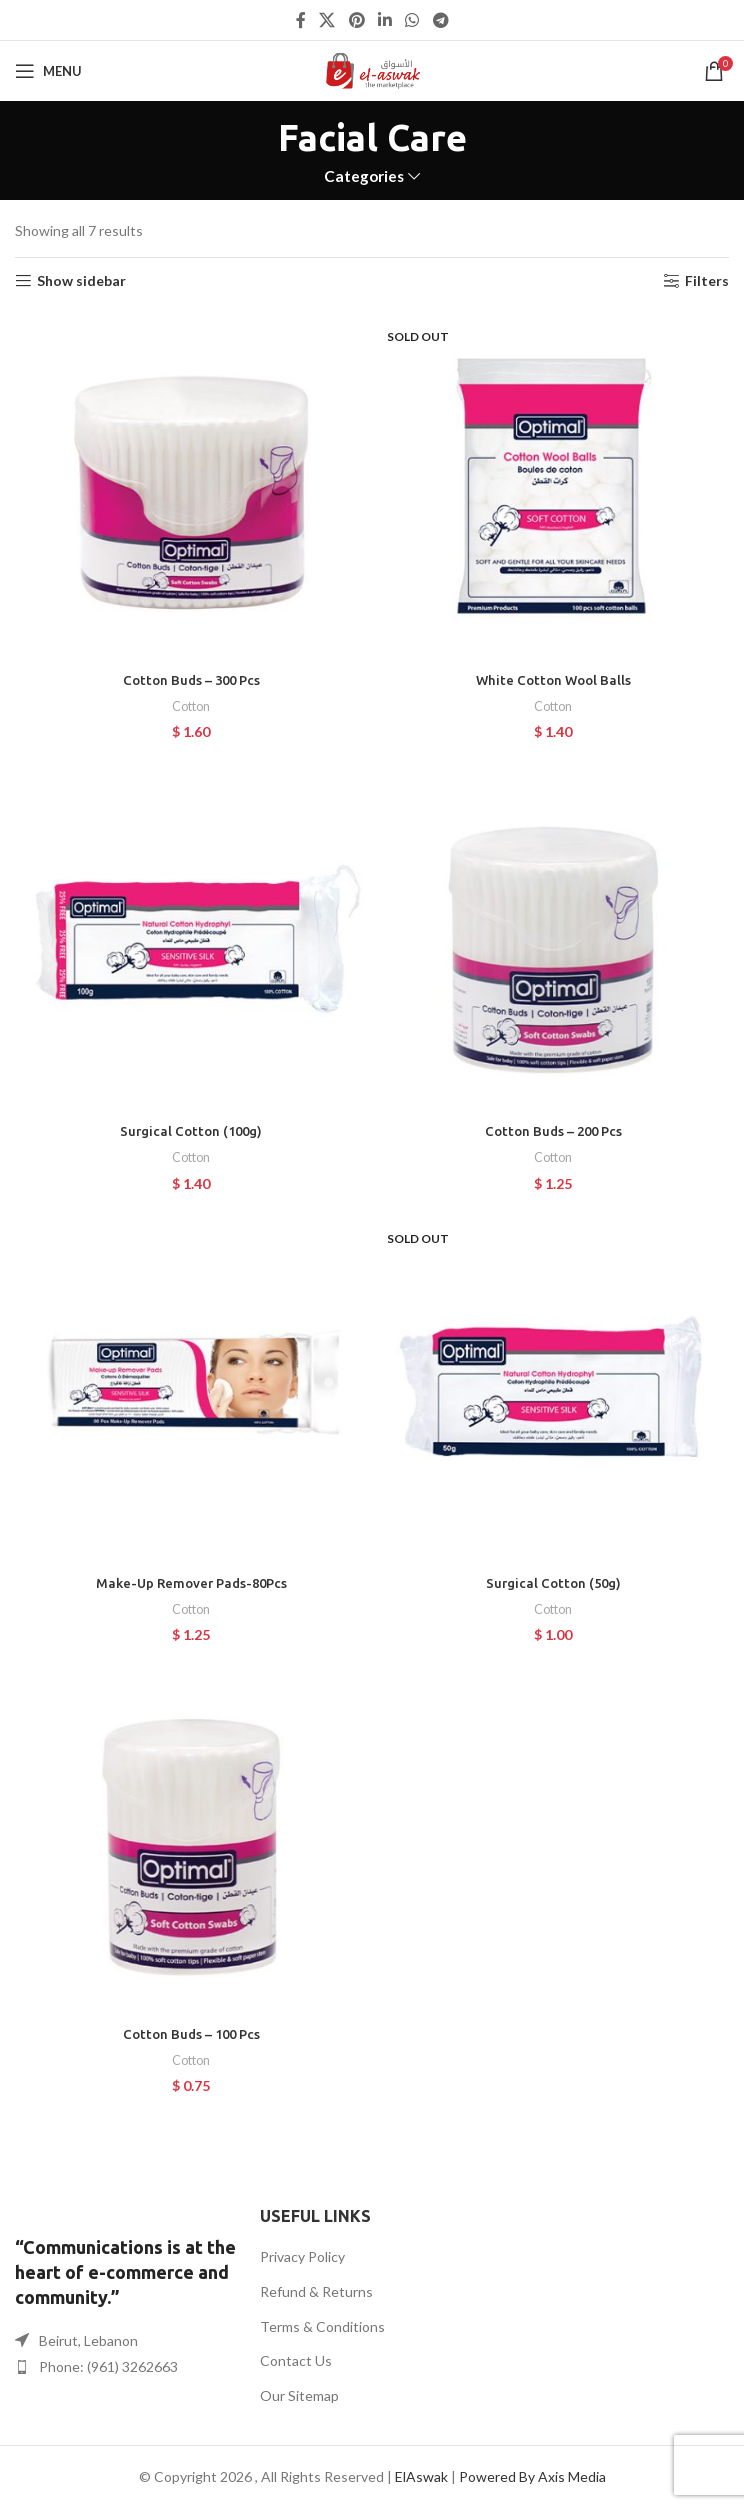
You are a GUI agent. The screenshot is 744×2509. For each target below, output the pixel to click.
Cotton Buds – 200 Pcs (553, 1131)
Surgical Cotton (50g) (553, 1583)
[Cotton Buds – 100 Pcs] (191, 1840)
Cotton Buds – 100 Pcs (191, 2034)
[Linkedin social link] (384, 20)
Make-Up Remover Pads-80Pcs (191, 1583)
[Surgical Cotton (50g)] (553, 1388)
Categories (364, 176)
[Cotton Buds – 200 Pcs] (553, 937)
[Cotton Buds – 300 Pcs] (191, 486)
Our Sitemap (299, 2395)
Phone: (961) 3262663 (108, 2366)
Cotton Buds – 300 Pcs (191, 680)
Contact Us (296, 2360)
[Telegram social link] (440, 20)
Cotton (191, 706)
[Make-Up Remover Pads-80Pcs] (191, 1388)
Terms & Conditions (322, 2326)
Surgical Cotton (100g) (191, 1131)
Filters (707, 281)
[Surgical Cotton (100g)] (191, 937)
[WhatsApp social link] (412, 20)
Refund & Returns (316, 2291)
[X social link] (327, 20)
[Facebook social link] (301, 20)
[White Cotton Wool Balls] (553, 486)
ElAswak (421, 2476)
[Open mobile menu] (48, 71)
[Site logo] (372, 69)
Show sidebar (81, 281)
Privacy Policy (302, 2256)
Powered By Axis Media (532, 2476)
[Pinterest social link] (356, 20)
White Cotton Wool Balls (553, 680)
